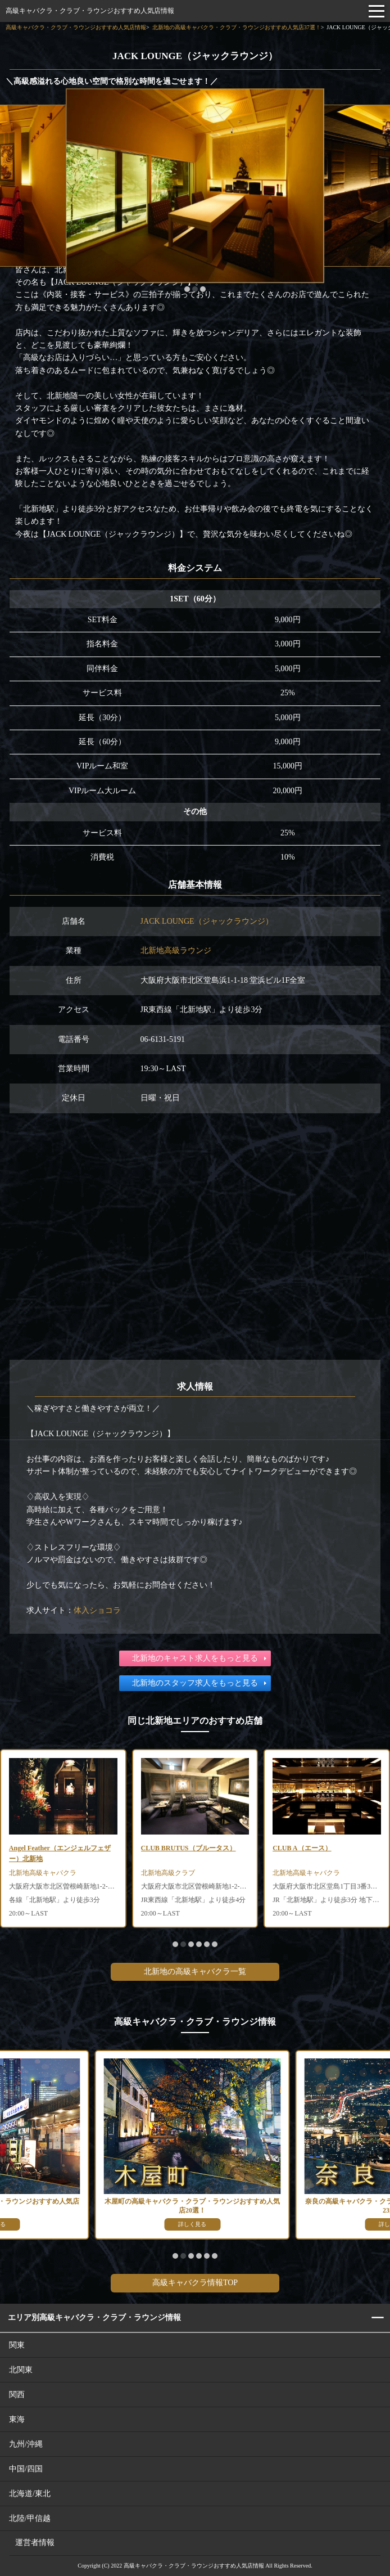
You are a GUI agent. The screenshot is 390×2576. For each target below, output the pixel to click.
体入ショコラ (97, 1610)
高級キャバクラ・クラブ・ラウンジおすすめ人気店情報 (90, 11)
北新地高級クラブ (168, 1873)
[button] (187, 289)
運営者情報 (35, 2542)
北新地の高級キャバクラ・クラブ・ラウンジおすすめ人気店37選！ (236, 27)
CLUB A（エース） (302, 1848)
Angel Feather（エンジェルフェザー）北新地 (60, 1853)
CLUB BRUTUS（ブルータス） (188, 1848)
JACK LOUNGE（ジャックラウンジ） (206, 921)
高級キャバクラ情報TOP (195, 2282)
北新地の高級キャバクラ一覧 (195, 1971)
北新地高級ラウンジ (175, 950)
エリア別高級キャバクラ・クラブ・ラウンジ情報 (94, 2317)
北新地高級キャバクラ (42, 1873)
